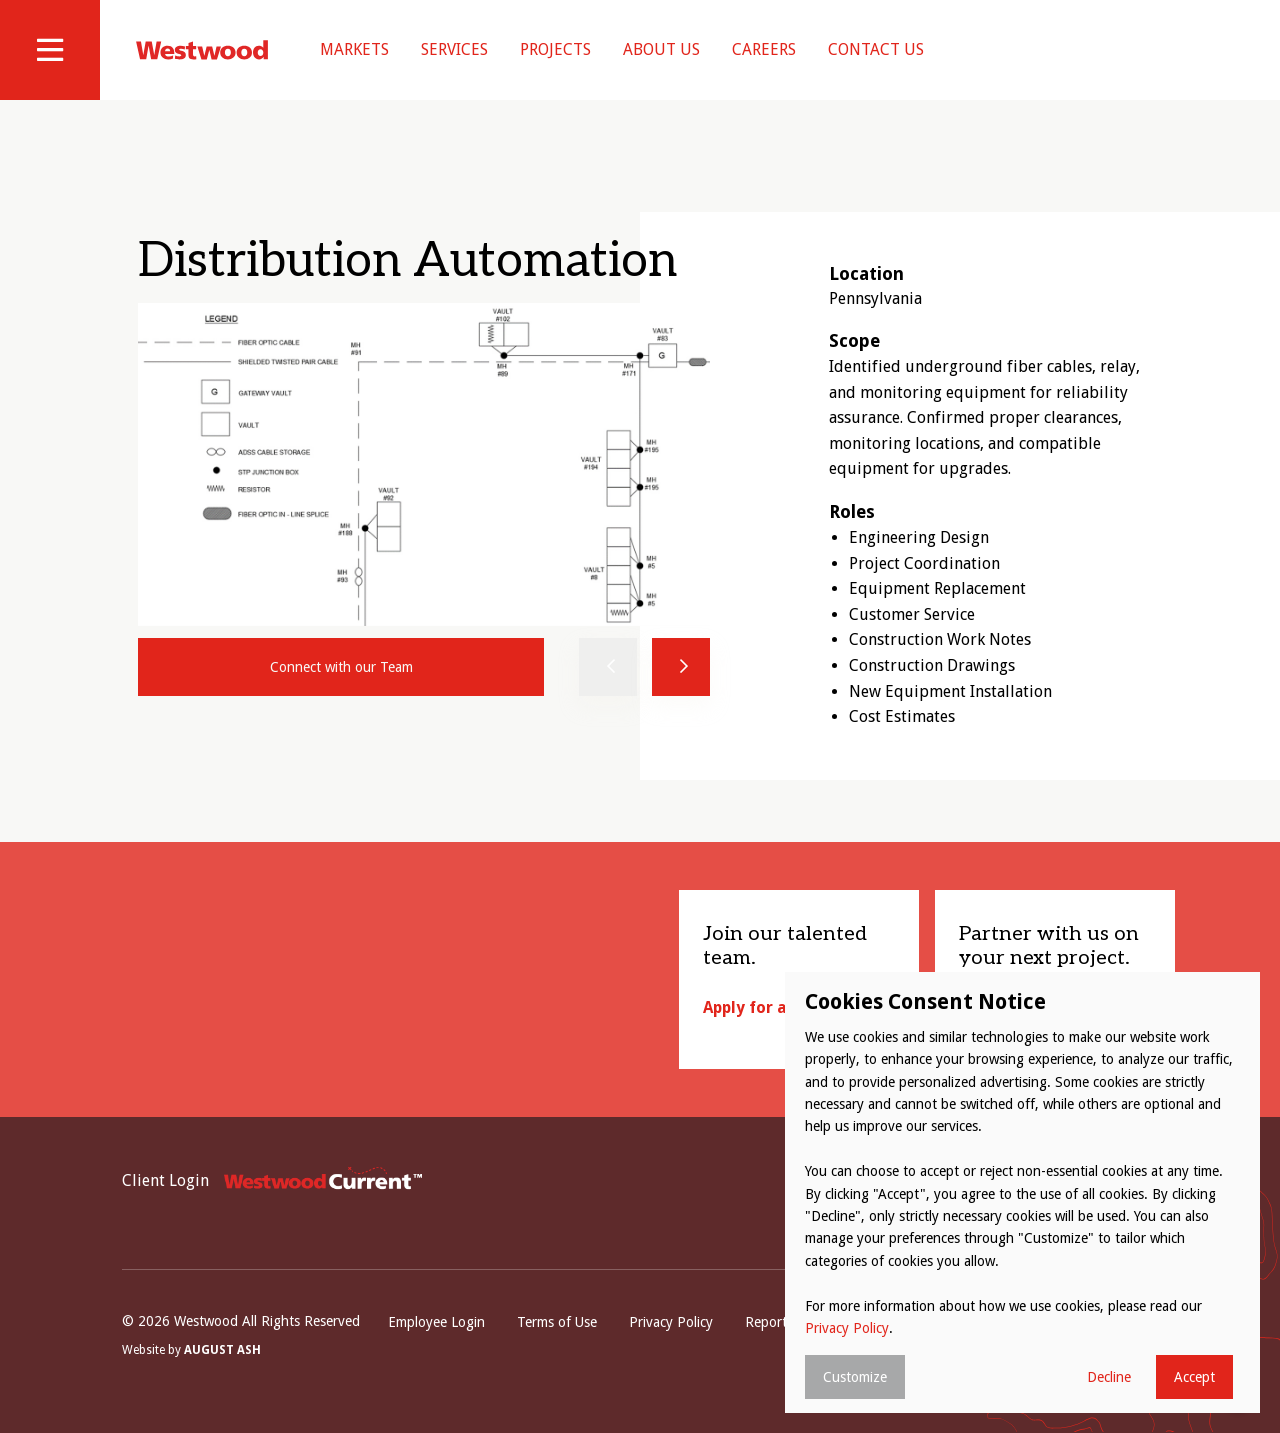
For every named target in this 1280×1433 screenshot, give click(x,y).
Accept (1194, 1377)
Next (681, 667)
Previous (608, 667)
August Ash (222, 1350)
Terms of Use (557, 1322)
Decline (1109, 1377)
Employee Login (436, 1322)
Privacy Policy (671, 1322)
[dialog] (1022, 1192)
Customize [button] (855, 1377)
